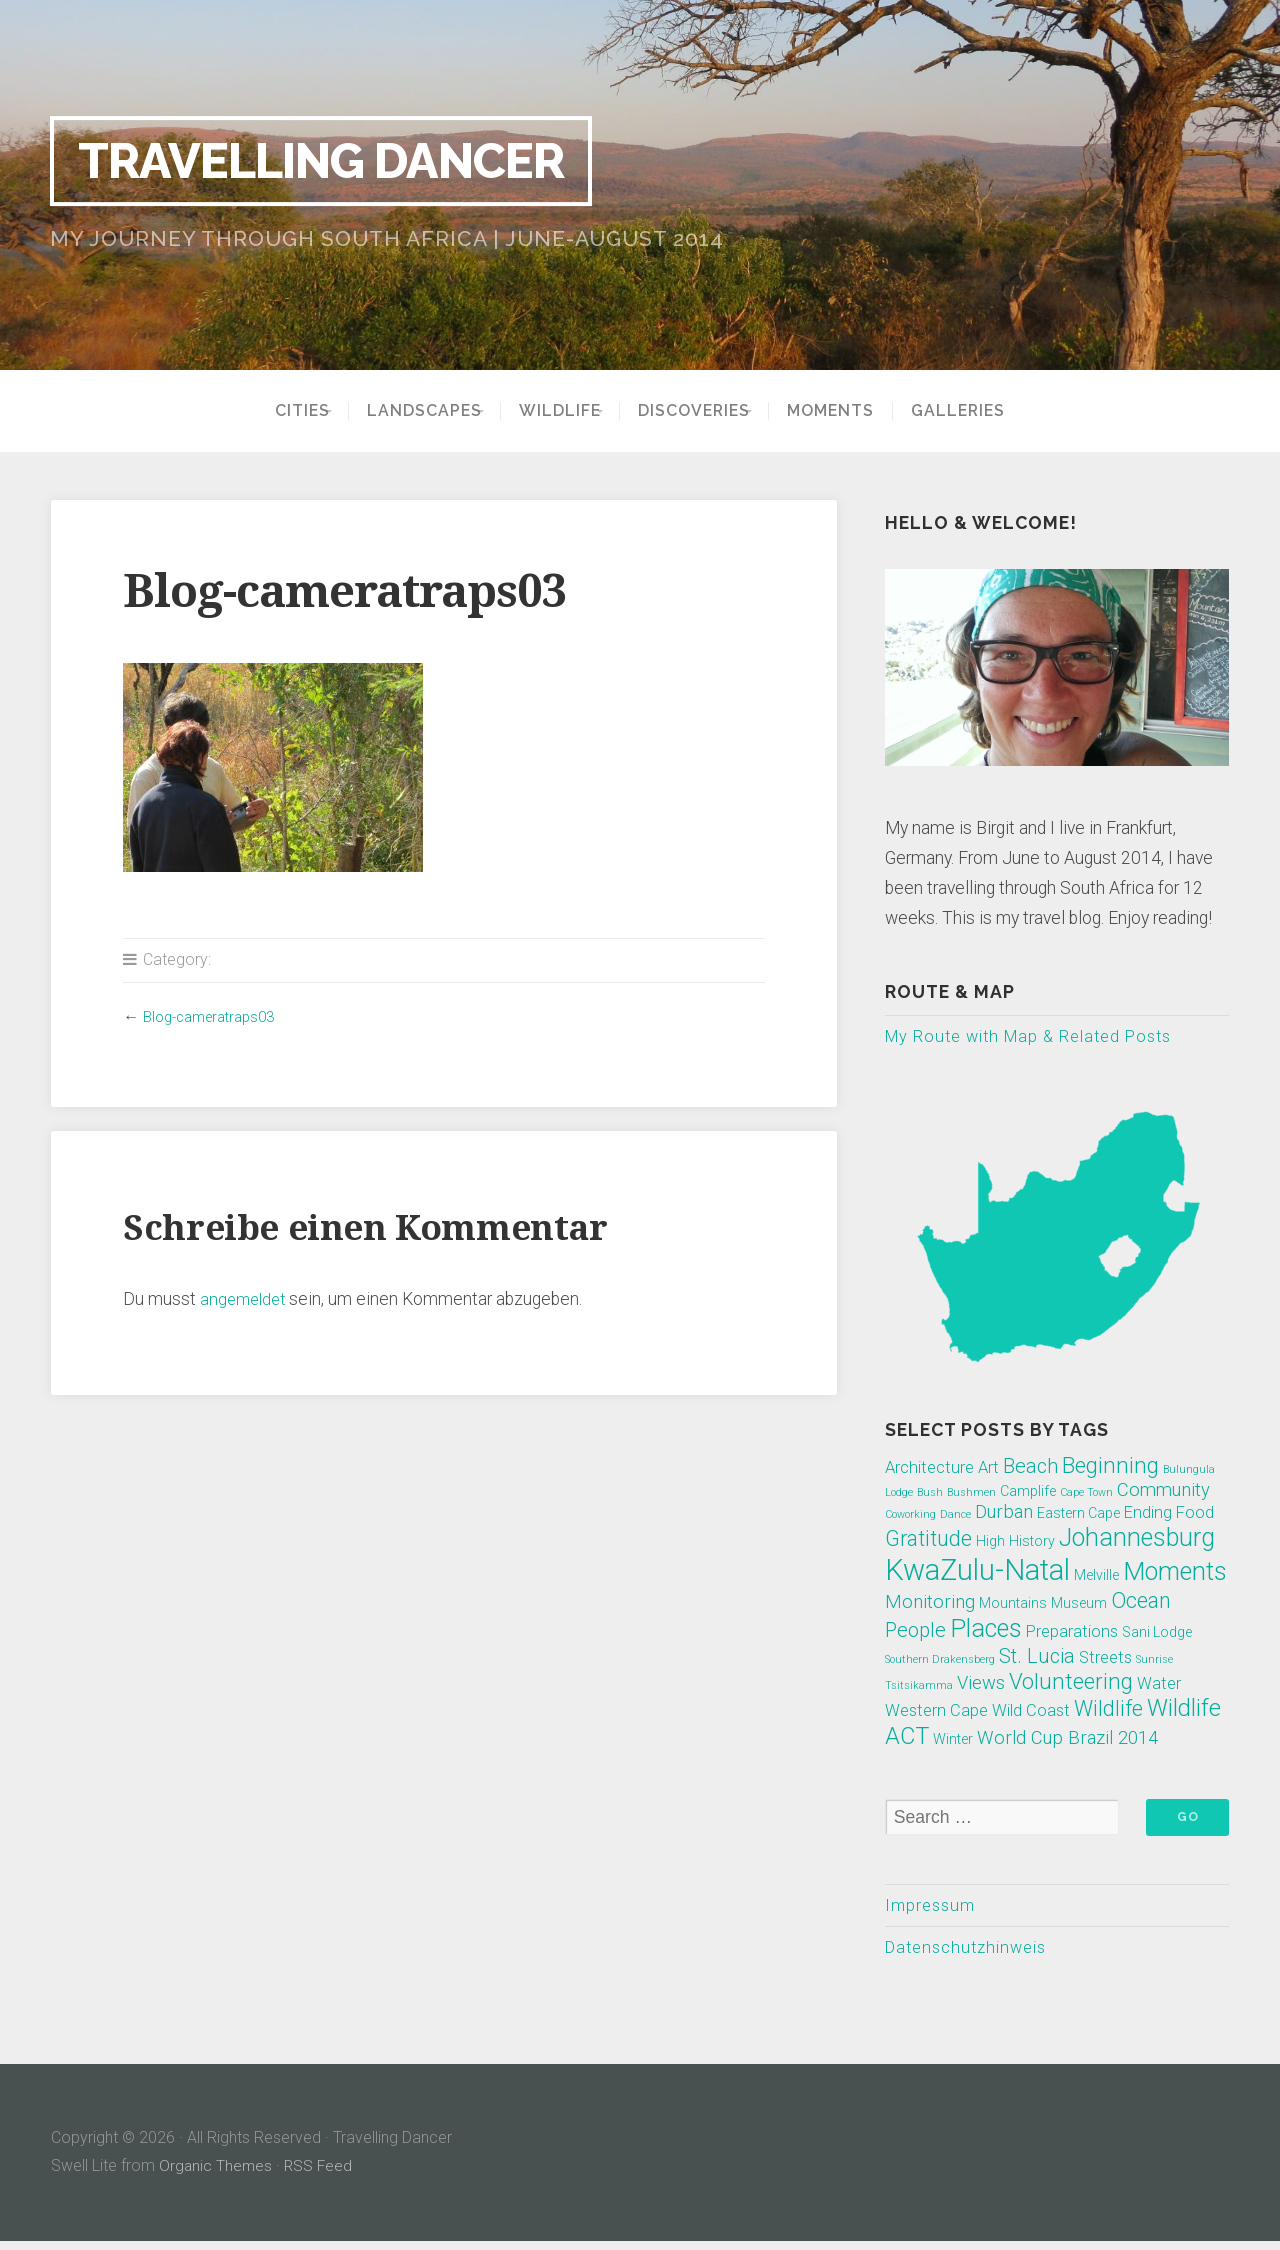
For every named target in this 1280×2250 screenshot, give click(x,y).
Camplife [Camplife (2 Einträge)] (1028, 1493)
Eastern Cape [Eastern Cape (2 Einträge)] (1078, 1515)
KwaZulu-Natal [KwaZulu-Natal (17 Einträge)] (977, 1572)
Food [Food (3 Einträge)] (1195, 1514)
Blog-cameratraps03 (215, 1016)
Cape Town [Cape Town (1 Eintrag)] (1086, 1494)
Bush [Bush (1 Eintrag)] (930, 1494)
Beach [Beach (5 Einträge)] (1030, 1468)
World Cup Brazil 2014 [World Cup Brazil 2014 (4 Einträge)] (1067, 1740)
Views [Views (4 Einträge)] (981, 1685)
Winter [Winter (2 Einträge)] (953, 1741)
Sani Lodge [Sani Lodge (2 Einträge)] (1157, 1634)
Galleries (985, 411)
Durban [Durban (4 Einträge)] (1004, 1514)
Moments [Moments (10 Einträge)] (1175, 1573)
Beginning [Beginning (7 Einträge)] (1110, 1467)
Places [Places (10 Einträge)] (986, 1630)
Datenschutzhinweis (972, 1954)
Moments (857, 411)
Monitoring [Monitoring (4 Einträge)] (930, 1605)
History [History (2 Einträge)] (1032, 1543)
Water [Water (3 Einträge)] (1159, 1685)
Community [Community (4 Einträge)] (1163, 1492)
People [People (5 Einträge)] (915, 1632)
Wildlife (560, 411)
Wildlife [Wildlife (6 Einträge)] (1108, 1710)
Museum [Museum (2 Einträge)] (1079, 1606)
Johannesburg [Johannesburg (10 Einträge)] (1137, 1539)
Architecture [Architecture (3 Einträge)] (929, 1469)
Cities (275, 411)
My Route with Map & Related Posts (1038, 1037)
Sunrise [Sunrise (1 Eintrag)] (1154, 1661)
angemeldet (245, 1299)
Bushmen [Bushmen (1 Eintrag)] (971, 1494)
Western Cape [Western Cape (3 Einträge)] (936, 1712)
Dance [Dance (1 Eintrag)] (955, 1516)
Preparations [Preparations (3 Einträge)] (1072, 1633)
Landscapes (410, 411)
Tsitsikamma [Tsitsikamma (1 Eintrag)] (919, 1687)
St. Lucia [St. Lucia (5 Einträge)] (1037, 1658)
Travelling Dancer (348, 160)
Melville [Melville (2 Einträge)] (1096, 1577)
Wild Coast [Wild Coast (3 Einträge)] (1031, 1712)
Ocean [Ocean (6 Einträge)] (1141, 1603)
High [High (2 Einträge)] (990, 1543)
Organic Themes (216, 2174)
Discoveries (708, 411)
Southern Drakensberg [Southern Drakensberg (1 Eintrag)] (940, 1661)
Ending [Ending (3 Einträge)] (1148, 1514)
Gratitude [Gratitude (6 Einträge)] (928, 1540)
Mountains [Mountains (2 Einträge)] (1013, 1606)
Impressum (932, 1910)
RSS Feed (321, 2174)
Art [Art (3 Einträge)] (988, 1469)
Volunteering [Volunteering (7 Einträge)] (1071, 1683)
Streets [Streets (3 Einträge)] (1105, 1659)
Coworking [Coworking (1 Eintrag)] (910, 1516)
